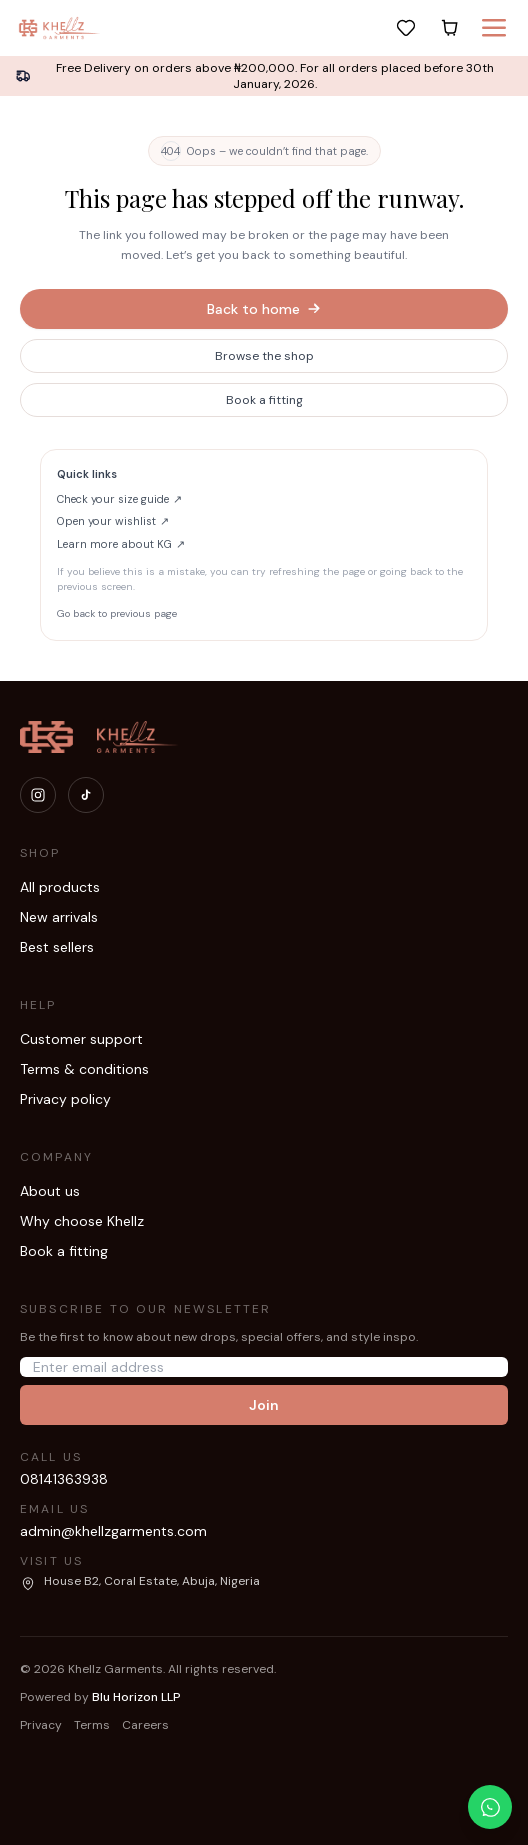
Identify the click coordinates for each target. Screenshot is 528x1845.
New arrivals (59, 917)
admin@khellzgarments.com (113, 1531)
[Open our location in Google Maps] (140, 1582)
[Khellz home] (60, 28)
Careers (145, 1725)
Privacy (41, 1725)
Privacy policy (65, 1099)
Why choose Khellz (82, 1221)
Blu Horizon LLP (136, 1697)
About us (50, 1191)
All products (60, 887)
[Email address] (264, 1367)
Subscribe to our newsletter (145, 1309)
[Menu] (494, 28)
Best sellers (57, 947)
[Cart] (450, 28)
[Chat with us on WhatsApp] (490, 1807)
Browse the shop (264, 356)
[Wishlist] (406, 28)
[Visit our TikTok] (86, 795)
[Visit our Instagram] (38, 795)
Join (264, 1405)
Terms (92, 1725)
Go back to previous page (117, 613)
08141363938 (64, 1479)
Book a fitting (264, 400)
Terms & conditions (84, 1069)
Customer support (81, 1039)
